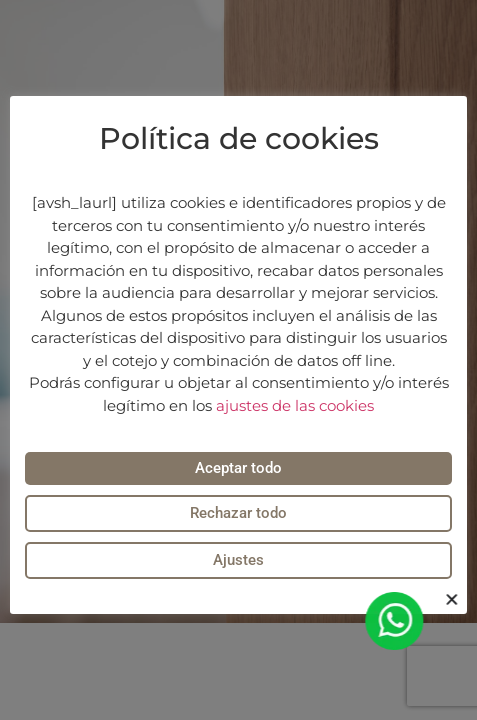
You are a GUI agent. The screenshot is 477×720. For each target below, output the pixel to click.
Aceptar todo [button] (238, 468)
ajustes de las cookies (295, 405)
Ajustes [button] (238, 560)
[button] (454, 599)
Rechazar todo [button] (238, 513)
